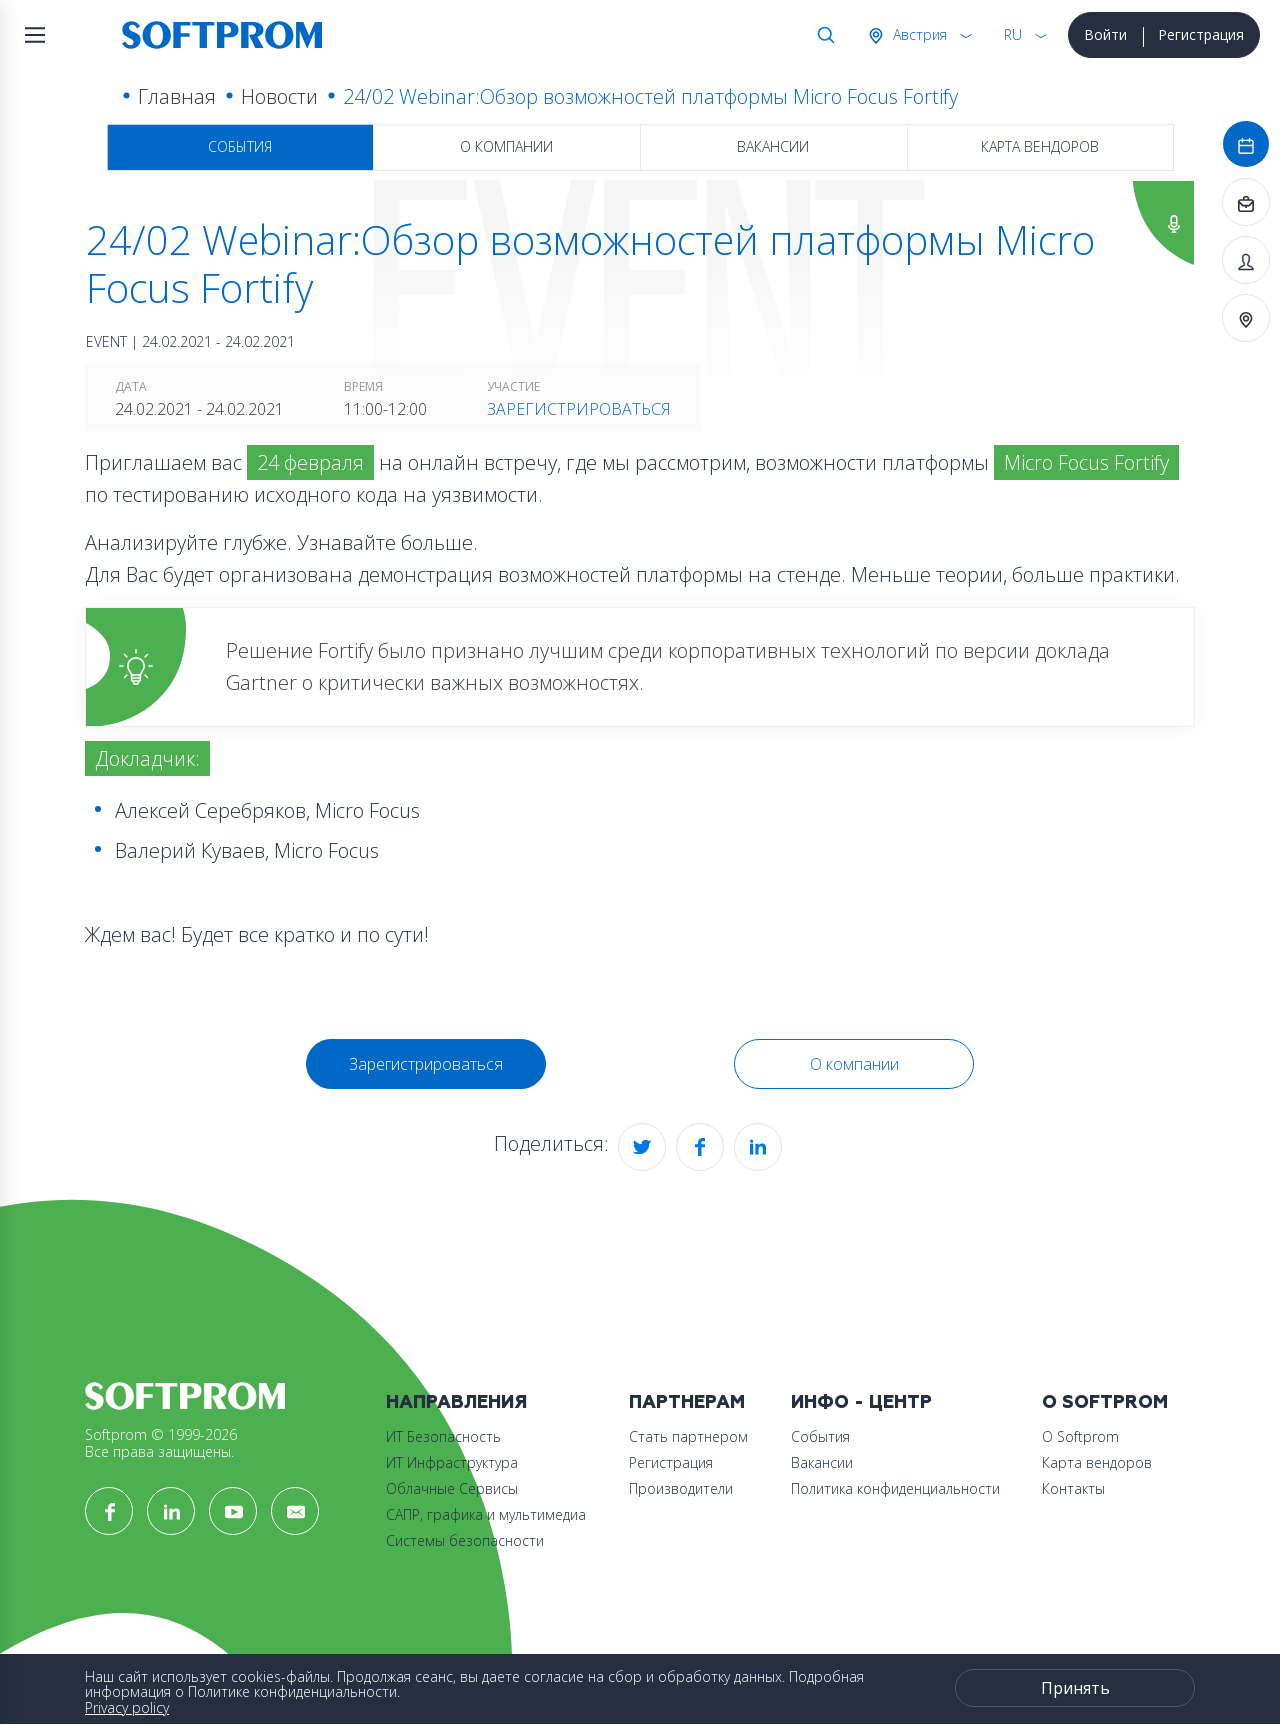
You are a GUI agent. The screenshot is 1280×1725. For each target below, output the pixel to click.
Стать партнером (688, 1436)
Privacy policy (127, 1707)
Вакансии (773, 146)
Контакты (1073, 1488)
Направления (456, 1402)
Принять (1075, 1688)
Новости (279, 96)
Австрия (918, 34)
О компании (506, 146)
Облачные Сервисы (452, 1488)
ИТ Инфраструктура (452, 1462)
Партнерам (687, 1402)
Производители (681, 1488)
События (240, 146)
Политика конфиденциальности (895, 1488)
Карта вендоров (1040, 146)
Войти (1105, 34)
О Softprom (1105, 1402)
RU (1013, 34)
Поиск (822, 35)
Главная (177, 96)
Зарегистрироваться (579, 409)
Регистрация (1201, 34)
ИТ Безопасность (443, 1436)
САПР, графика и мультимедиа (486, 1514)
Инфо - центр (861, 1402)
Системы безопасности (465, 1540)
